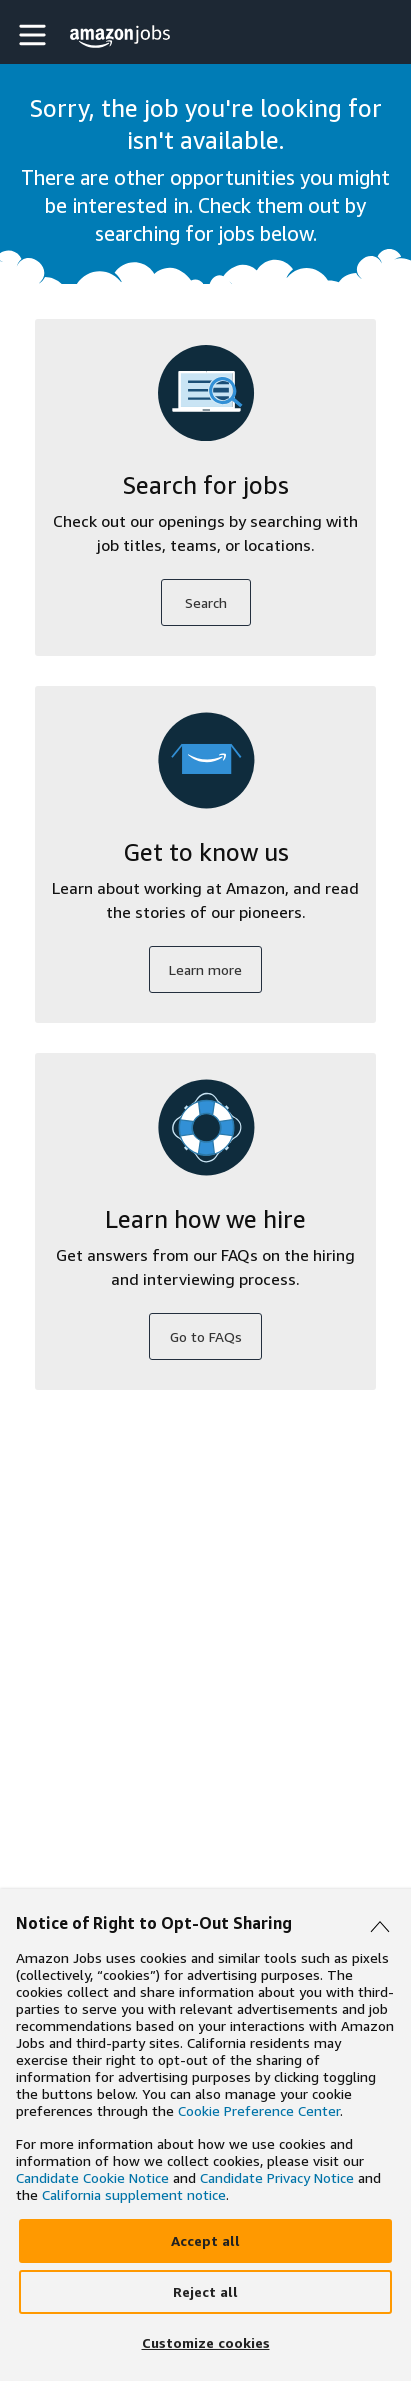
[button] (35, 34)
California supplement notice (134, 2194)
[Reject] (205, 2292)
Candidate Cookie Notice (92, 2177)
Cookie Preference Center (259, 2110)
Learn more (205, 969)
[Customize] (205, 2343)
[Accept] (205, 2241)
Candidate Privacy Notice (277, 2177)
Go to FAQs (206, 1336)
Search (206, 602)
